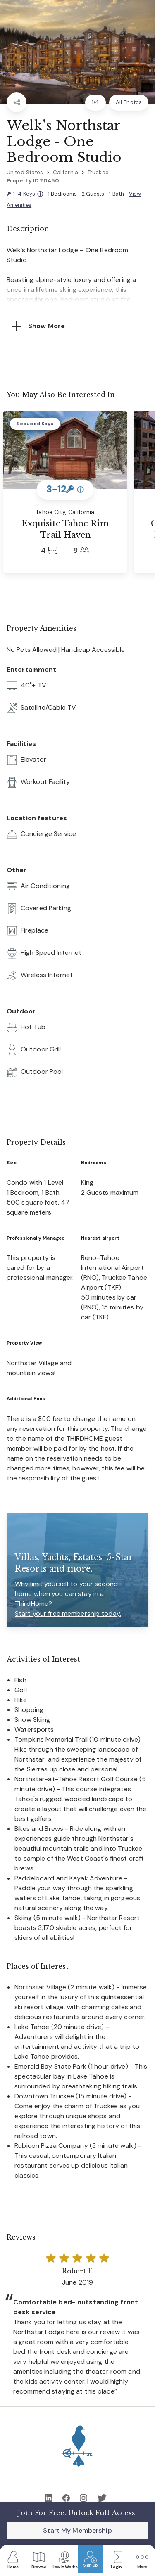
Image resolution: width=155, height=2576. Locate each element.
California (65, 172)
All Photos (129, 102)
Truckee (98, 172)
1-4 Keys (25, 194)
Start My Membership (77, 2530)
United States (25, 172)
